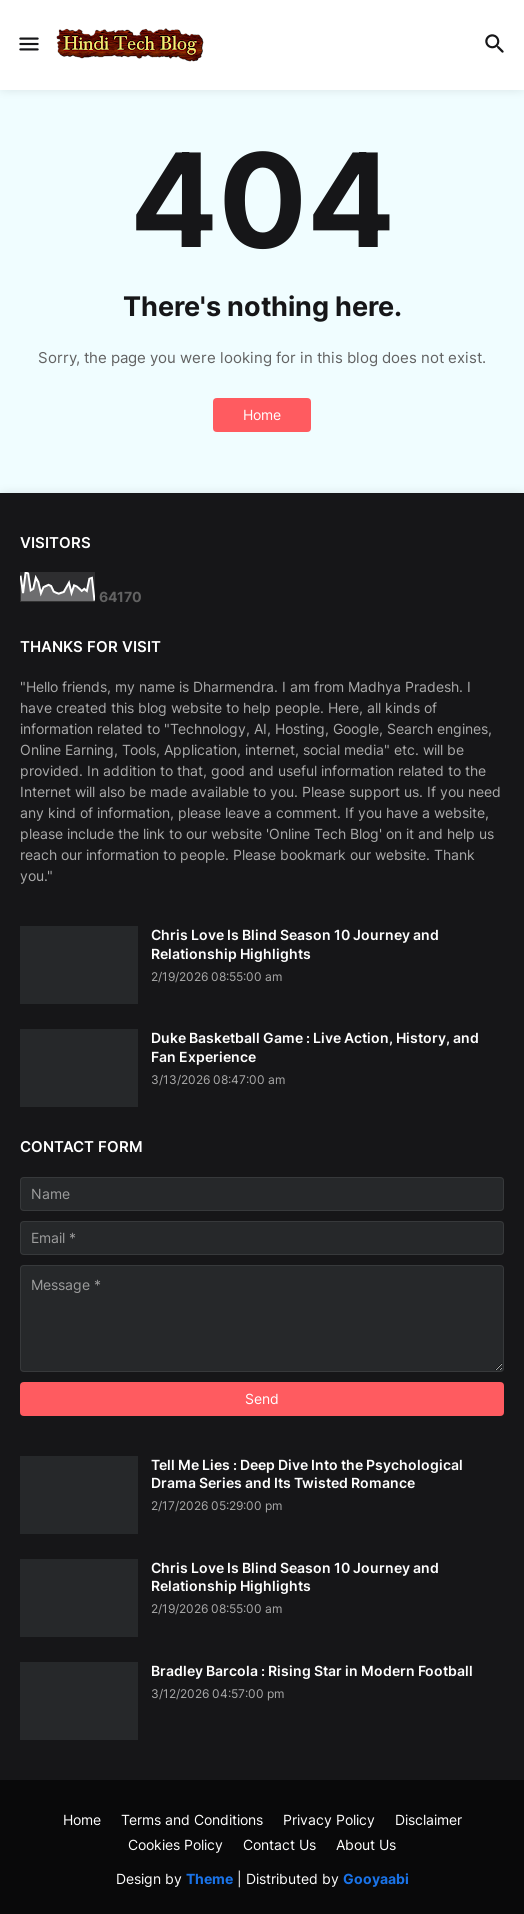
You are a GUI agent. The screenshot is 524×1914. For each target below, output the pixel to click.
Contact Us (279, 1844)
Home (262, 414)
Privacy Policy (329, 1819)
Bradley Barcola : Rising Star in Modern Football (312, 1670)
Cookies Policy (175, 1844)
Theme (209, 1878)
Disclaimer (428, 1819)
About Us (366, 1844)
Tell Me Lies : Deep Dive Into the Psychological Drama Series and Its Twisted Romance (307, 1473)
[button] (27, 45)
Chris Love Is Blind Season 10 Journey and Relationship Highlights (295, 943)
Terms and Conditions (192, 1819)
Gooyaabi (376, 1878)
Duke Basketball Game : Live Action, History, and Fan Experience (315, 1046)
